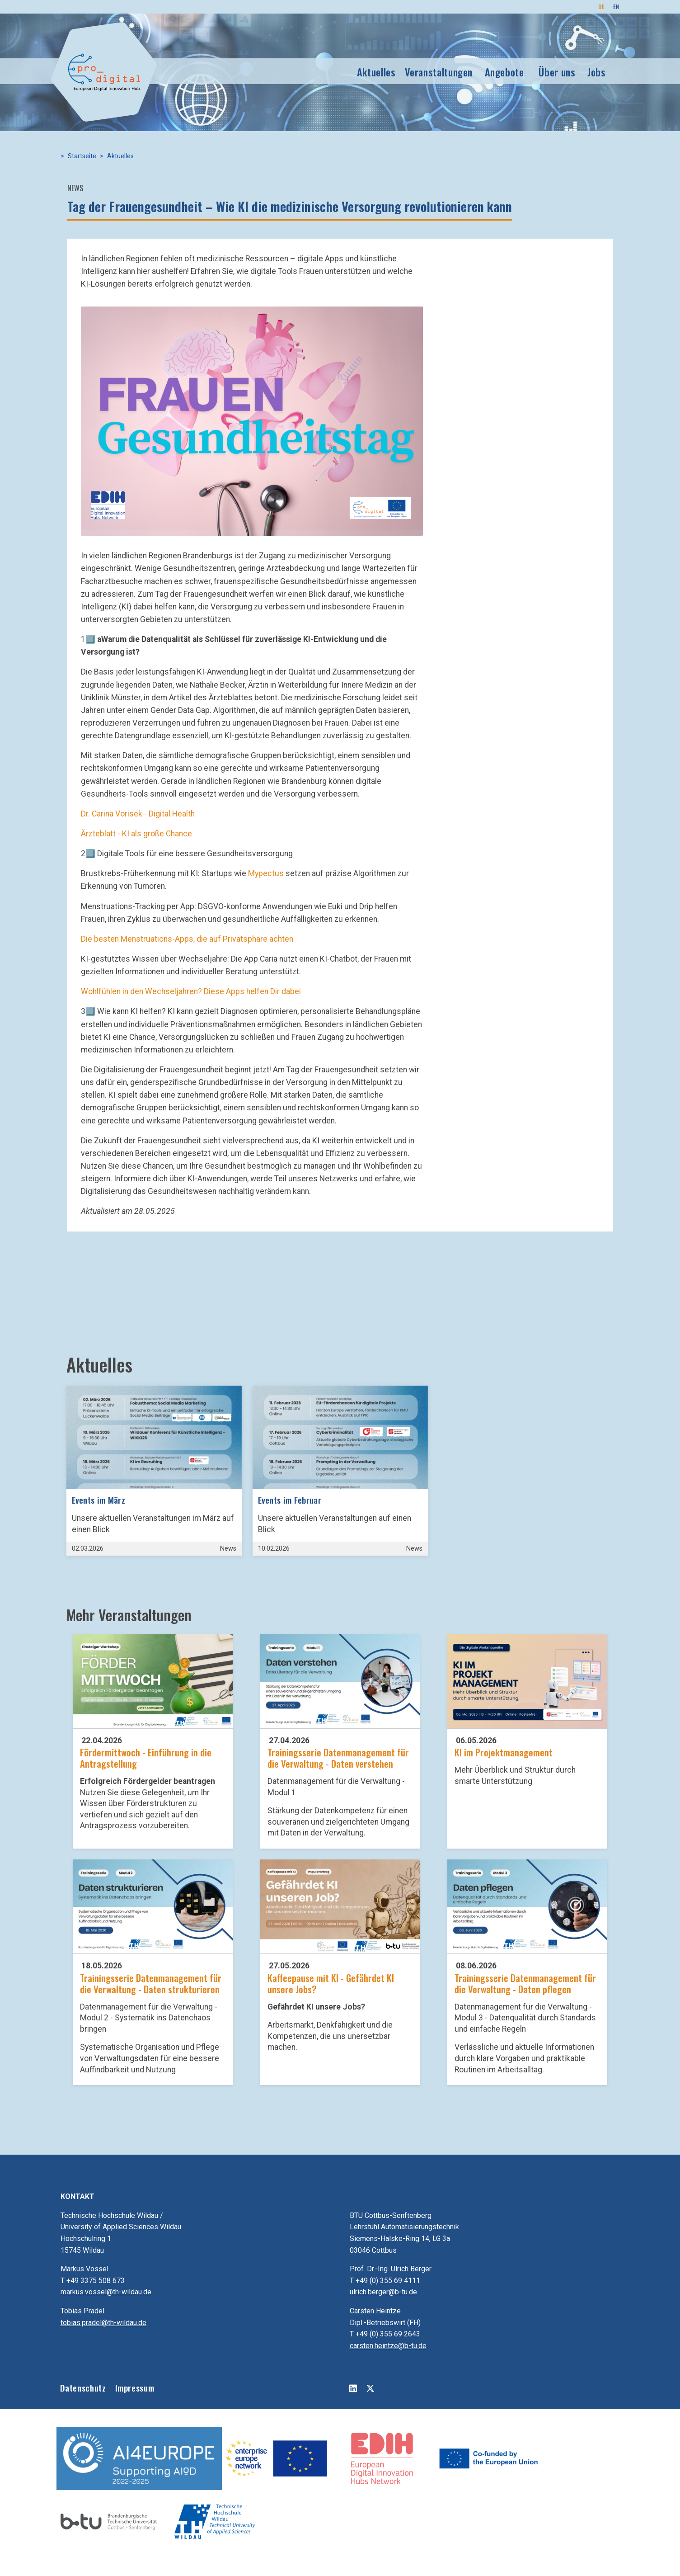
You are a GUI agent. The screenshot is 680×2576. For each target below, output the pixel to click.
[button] (252, 420)
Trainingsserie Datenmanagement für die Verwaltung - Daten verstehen (338, 1757)
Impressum (135, 2387)
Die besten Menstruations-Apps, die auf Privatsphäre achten (187, 939)
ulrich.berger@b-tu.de (383, 2292)
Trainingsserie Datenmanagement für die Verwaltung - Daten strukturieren (150, 1983)
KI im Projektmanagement (504, 1752)
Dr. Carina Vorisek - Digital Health (138, 813)
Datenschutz (83, 2387)
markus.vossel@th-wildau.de (106, 2292)
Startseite (82, 156)
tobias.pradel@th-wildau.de (103, 2322)
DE (601, 6)
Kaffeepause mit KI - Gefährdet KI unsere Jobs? (330, 1983)
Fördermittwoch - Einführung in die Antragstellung (145, 1757)
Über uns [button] (557, 71)
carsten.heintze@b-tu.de (388, 2345)
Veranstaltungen (439, 71)
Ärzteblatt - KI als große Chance (136, 833)
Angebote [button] (504, 71)
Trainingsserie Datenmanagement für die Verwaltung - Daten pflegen (525, 1983)
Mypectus (266, 873)
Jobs (596, 71)
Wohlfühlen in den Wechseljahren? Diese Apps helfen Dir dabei (191, 991)
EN (616, 6)
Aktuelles (376, 71)
